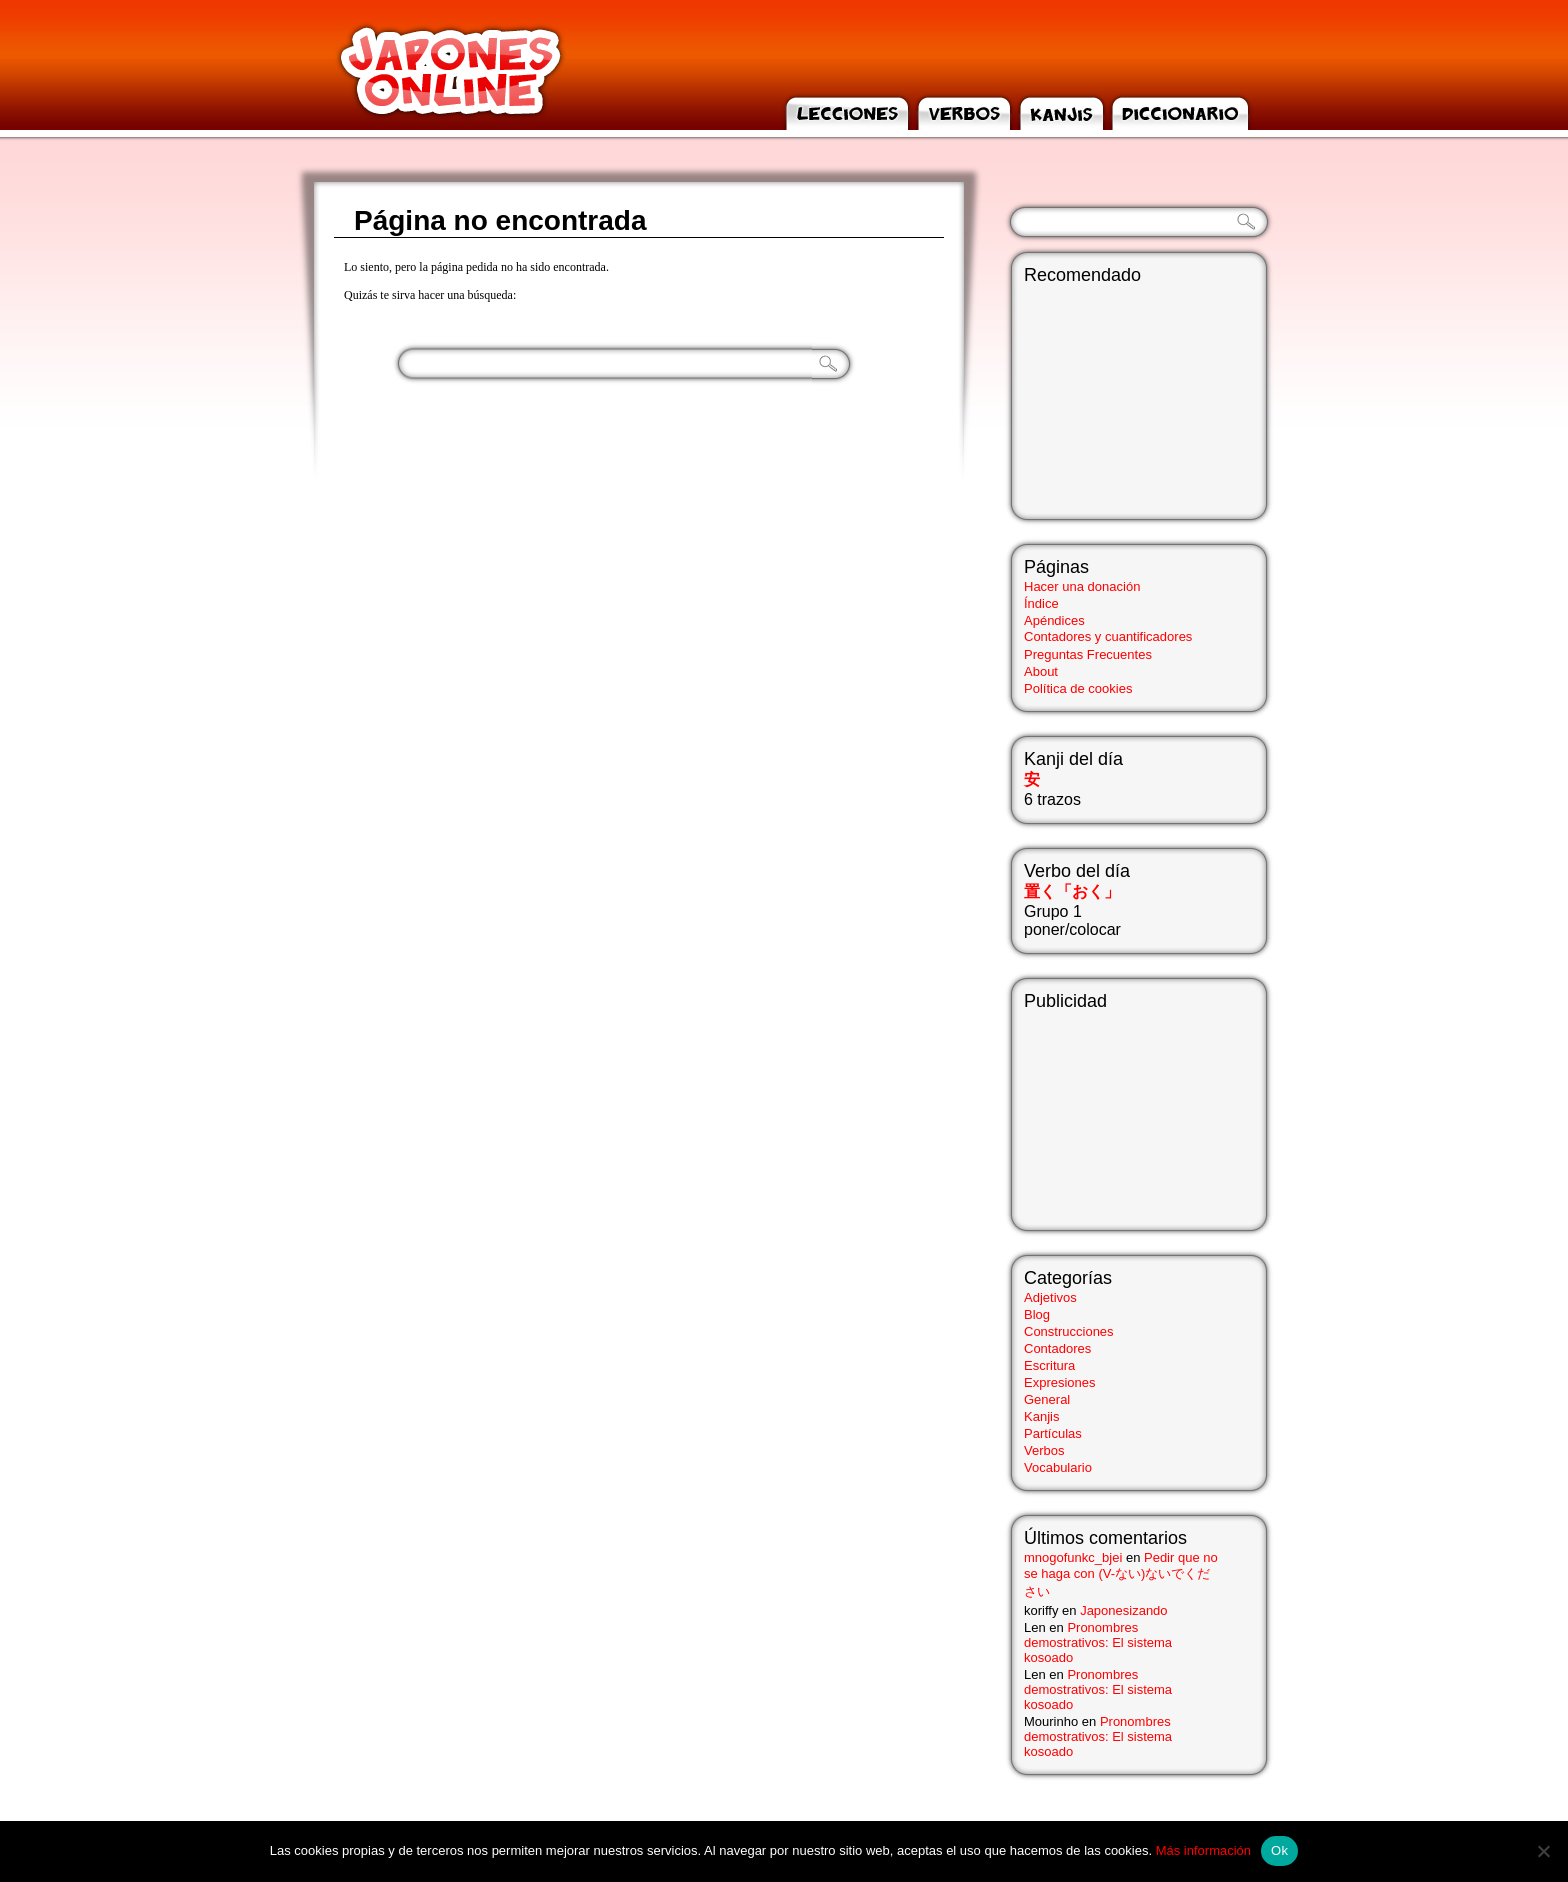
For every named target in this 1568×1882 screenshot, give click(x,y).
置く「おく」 (1072, 891)
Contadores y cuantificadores (1108, 636)
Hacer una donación (1082, 586)
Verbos (1044, 1450)
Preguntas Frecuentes (1088, 654)
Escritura (1049, 1365)
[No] (1543, 1851)
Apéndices (1054, 620)
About (1041, 671)
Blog (1037, 1314)
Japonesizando (1123, 1610)
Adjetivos (1050, 1297)
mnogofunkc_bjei (1073, 1557)
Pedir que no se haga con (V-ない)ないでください (1121, 1574)
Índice (1041, 603)
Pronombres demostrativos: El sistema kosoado (1098, 1642)
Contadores (1057, 1348)
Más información (1203, 1850)
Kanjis (1041, 1416)
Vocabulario (1058, 1467)
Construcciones (1069, 1331)
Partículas (1053, 1433)
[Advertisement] (1124, 1112)
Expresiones (1060, 1382)
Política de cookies (1078, 688)
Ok (1279, 1850)
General (1047, 1399)
